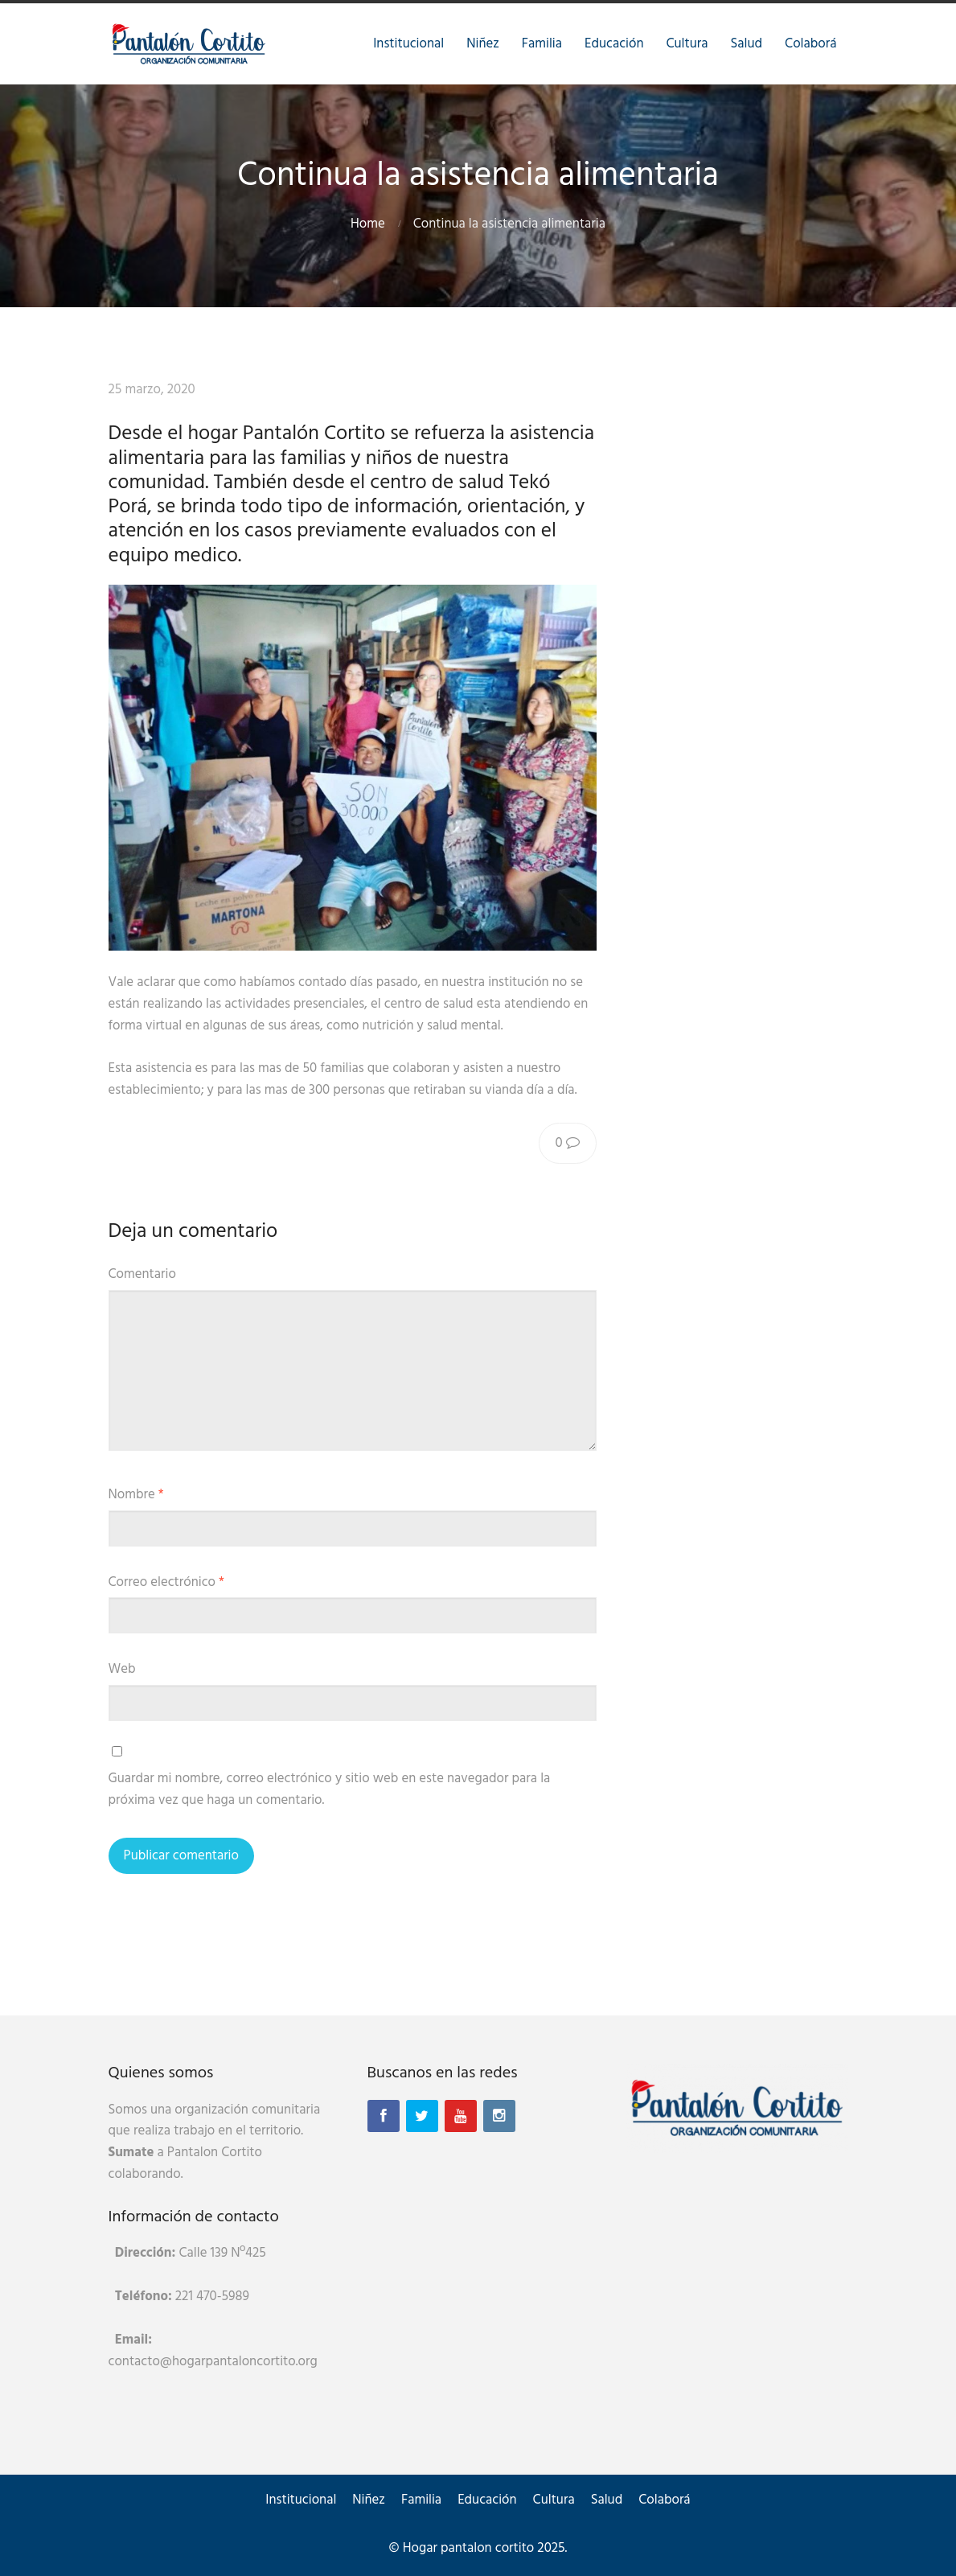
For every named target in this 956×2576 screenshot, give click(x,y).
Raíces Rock (247, 390)
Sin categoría (334, 390)
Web (122, 1669)
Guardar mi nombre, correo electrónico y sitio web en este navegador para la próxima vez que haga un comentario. (330, 1789)
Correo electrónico (166, 1582)
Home (368, 224)
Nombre (136, 1495)
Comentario (142, 1274)
